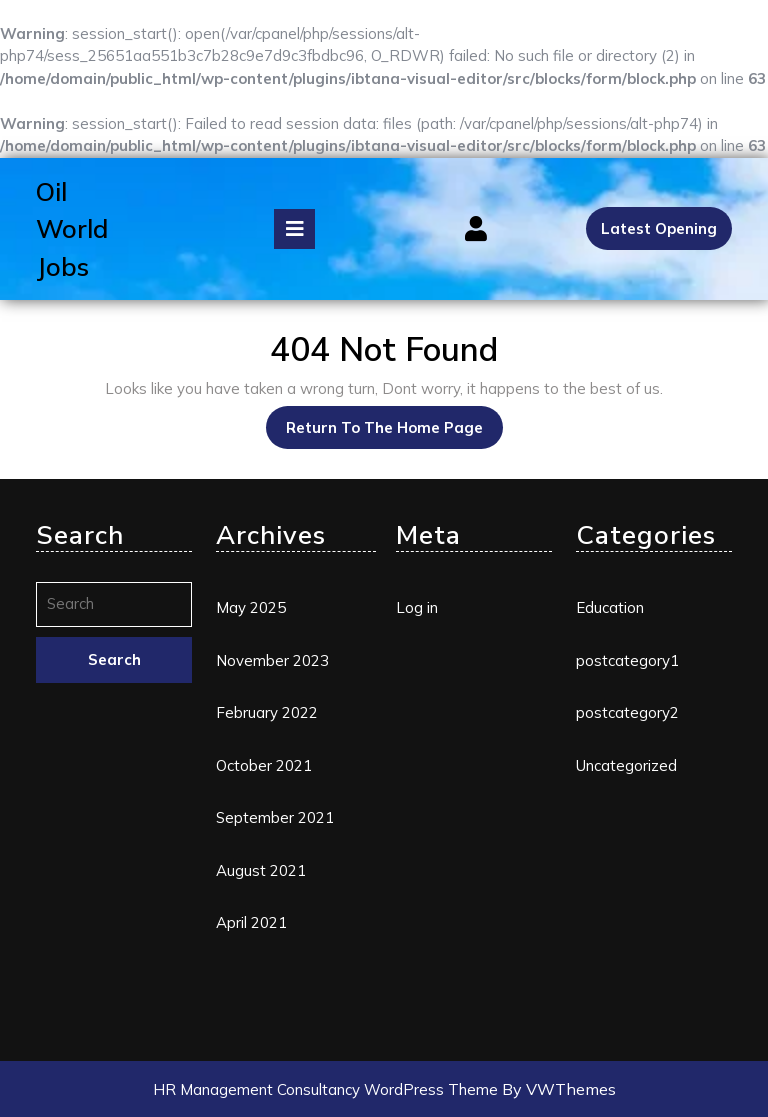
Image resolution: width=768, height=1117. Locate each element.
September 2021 (275, 817)
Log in (417, 607)
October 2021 (264, 765)
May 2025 (251, 607)
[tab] (294, 229)
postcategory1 (627, 660)
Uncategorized (626, 765)
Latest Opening (659, 228)
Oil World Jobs (72, 229)
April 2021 (251, 922)
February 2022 (267, 712)
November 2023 (272, 660)
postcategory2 (627, 712)
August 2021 (261, 870)
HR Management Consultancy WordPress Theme (327, 1089)
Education (610, 607)
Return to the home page (394, 421)
